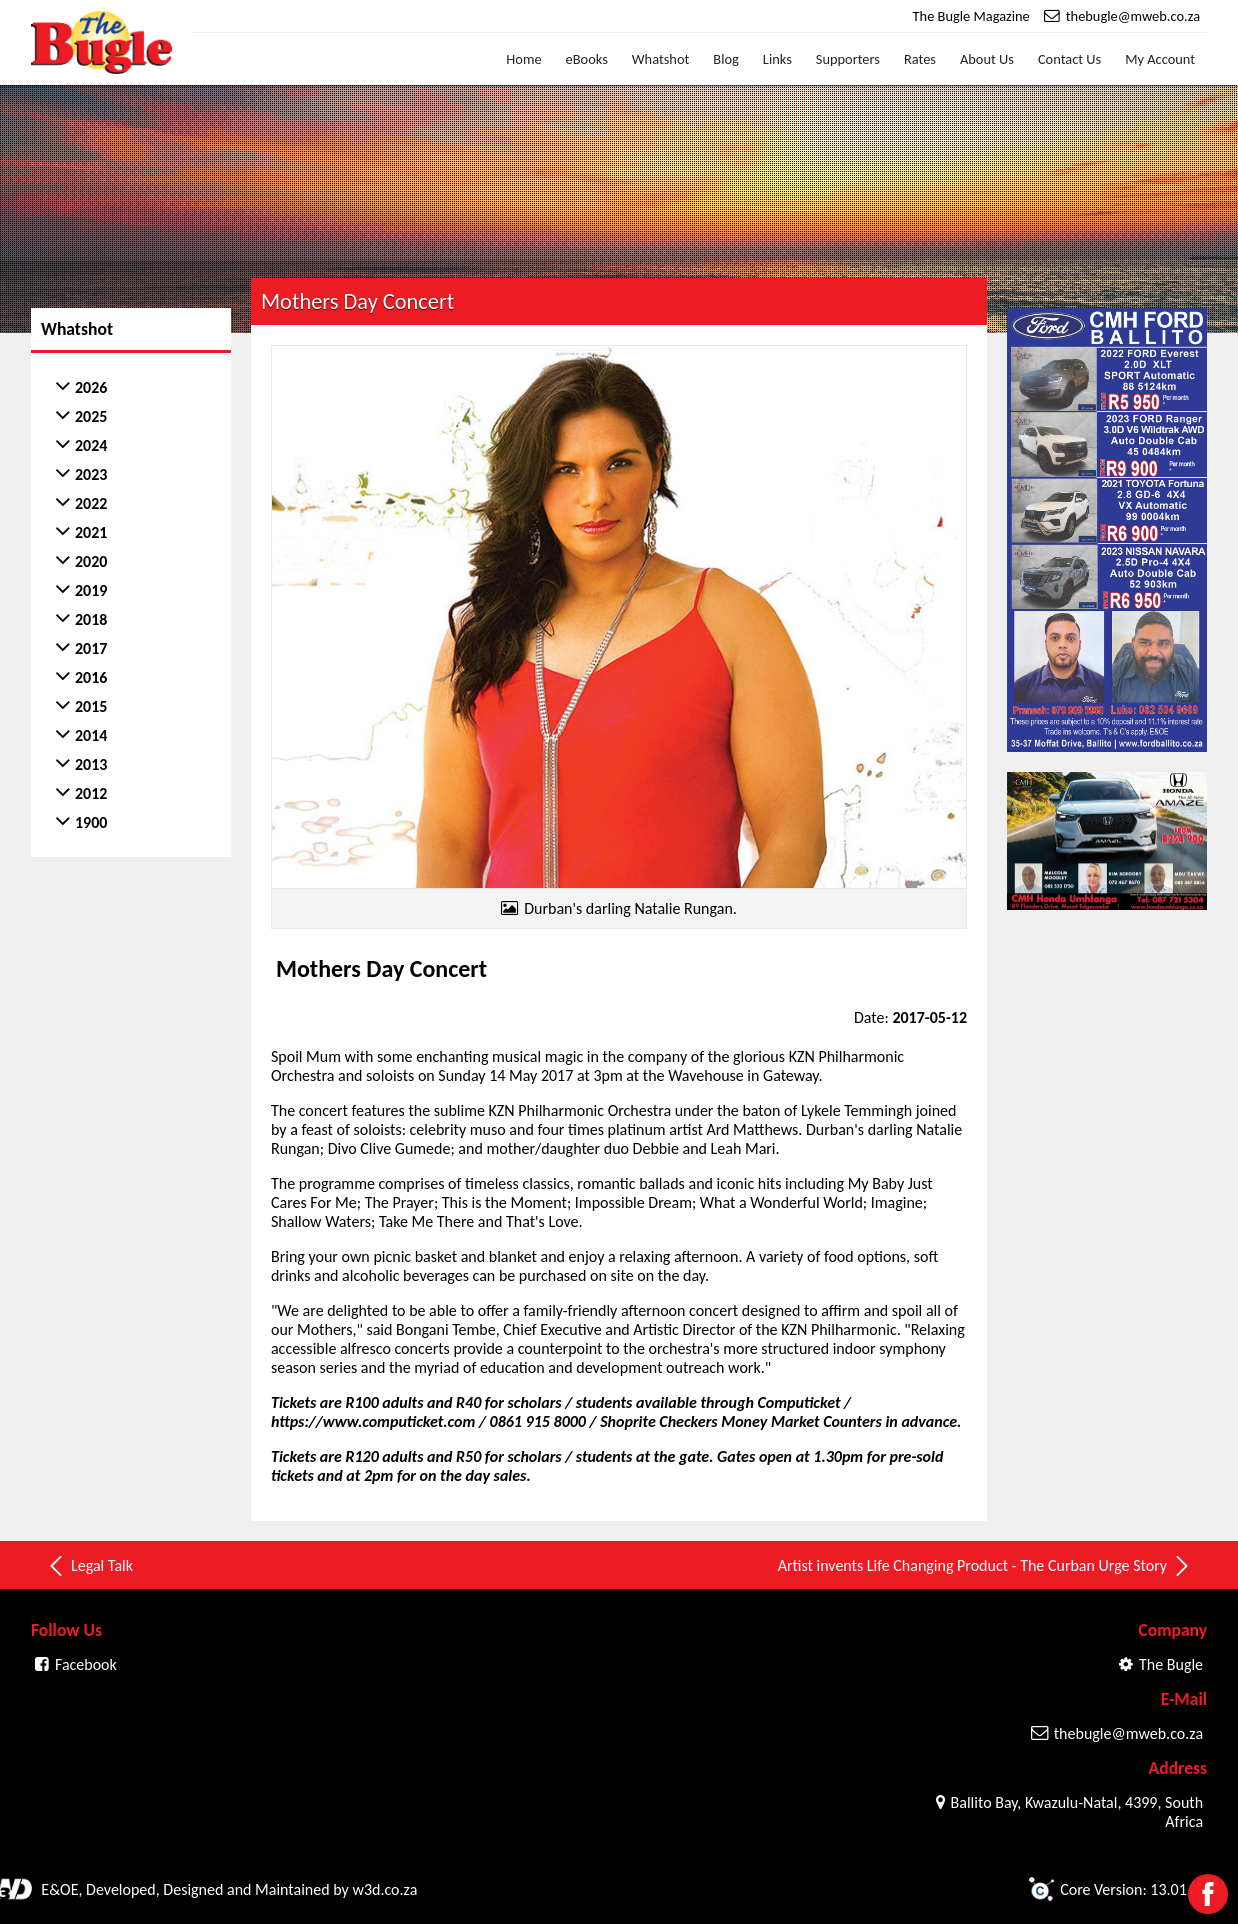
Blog (726, 59)
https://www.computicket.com (373, 1421)
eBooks (587, 59)
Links (777, 59)
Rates (920, 59)
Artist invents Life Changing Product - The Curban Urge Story (985, 1566)
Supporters (848, 59)
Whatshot (661, 59)
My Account (1160, 59)
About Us (987, 59)
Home (523, 59)
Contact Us (1069, 59)
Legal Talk (89, 1566)
